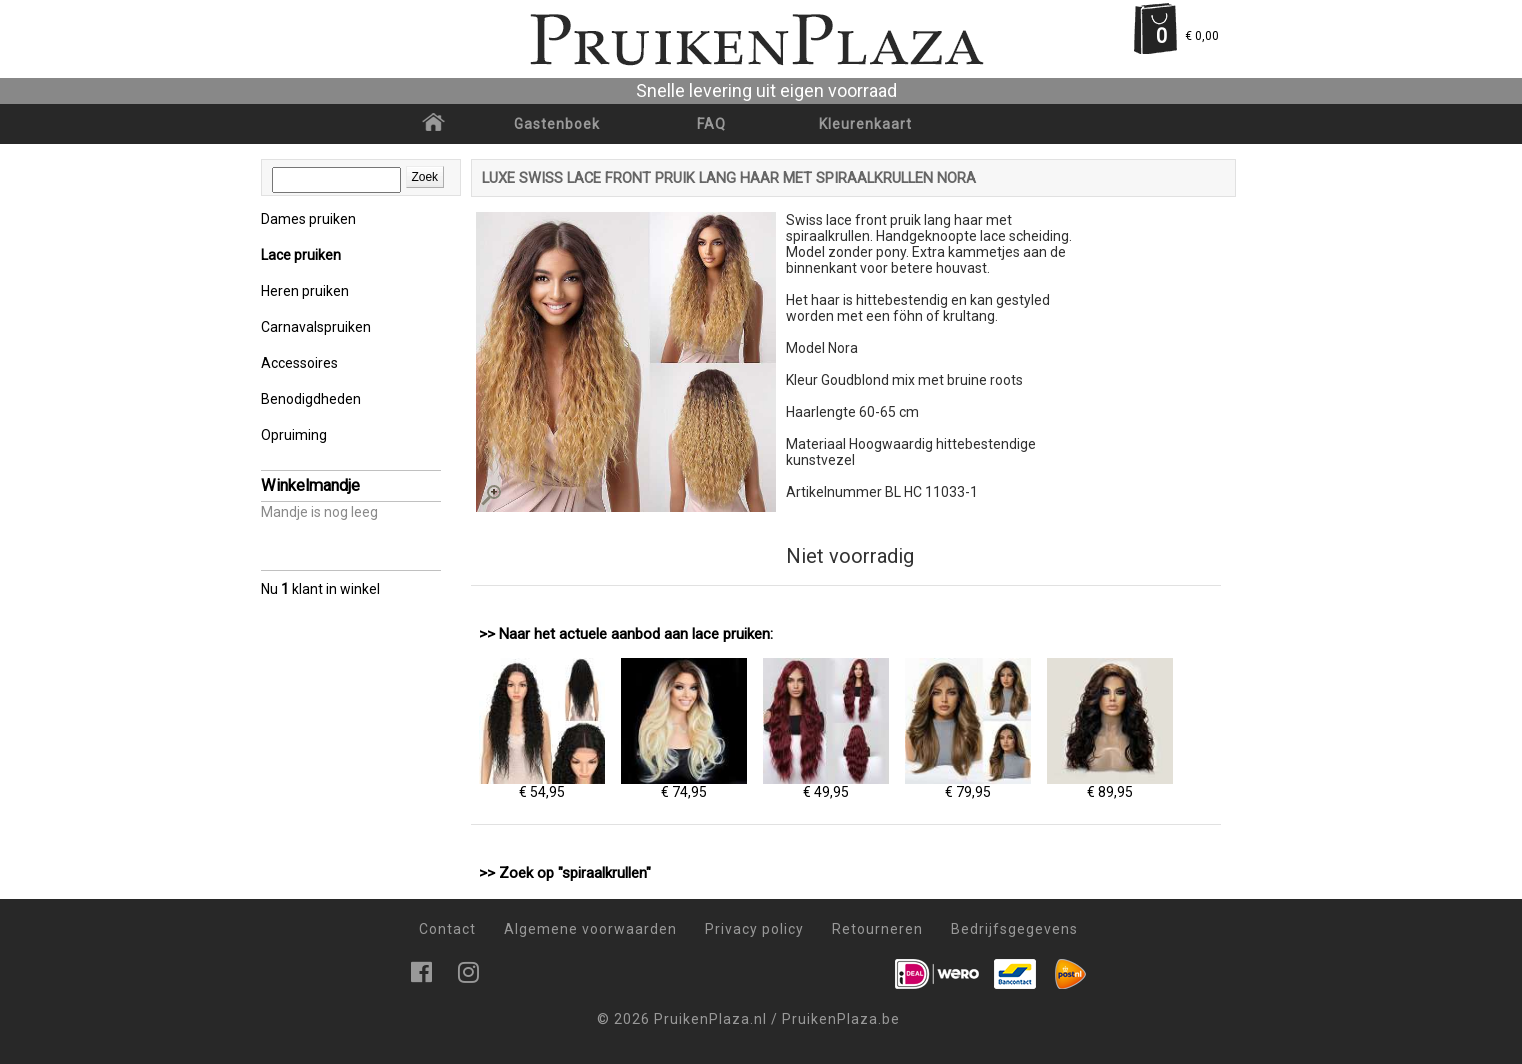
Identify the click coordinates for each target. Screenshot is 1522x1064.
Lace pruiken (301, 255)
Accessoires (299, 363)
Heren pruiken (305, 291)
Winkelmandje (310, 485)
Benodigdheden (311, 399)
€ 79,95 (968, 785)
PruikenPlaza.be (841, 1019)
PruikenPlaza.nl (710, 1019)
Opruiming (294, 435)
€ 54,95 (542, 785)
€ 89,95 (1110, 785)
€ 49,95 (826, 785)
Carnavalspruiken (316, 327)
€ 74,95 (684, 785)
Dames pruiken (308, 219)
